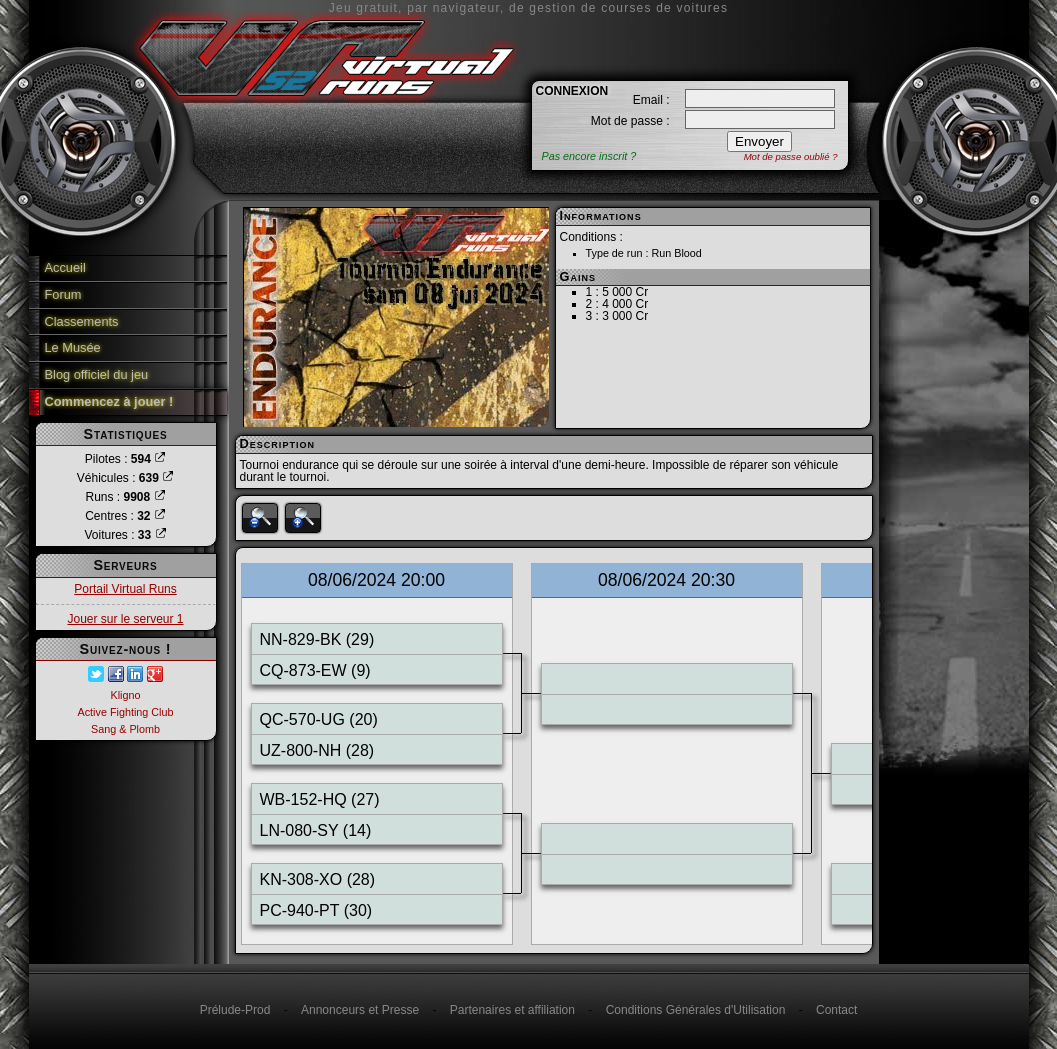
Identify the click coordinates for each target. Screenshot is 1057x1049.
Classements (82, 321)
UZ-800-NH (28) (317, 750)
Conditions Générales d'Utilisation (696, 1010)
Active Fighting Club (125, 712)
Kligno (125, 695)
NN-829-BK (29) (317, 639)
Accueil (65, 267)
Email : (651, 100)
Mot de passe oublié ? (791, 156)
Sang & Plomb (125, 729)
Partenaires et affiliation (512, 1010)
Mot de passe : (630, 121)
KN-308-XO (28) (318, 879)
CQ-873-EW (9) (315, 670)
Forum (63, 294)
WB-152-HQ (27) (320, 799)
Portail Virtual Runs (125, 589)
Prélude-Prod (235, 1010)
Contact (836, 1010)
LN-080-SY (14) (316, 830)
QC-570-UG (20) (319, 719)
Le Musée (73, 347)
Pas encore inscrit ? (589, 156)
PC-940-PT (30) (316, 910)
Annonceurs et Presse (360, 1010)
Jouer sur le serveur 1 (125, 619)
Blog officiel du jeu (97, 374)
